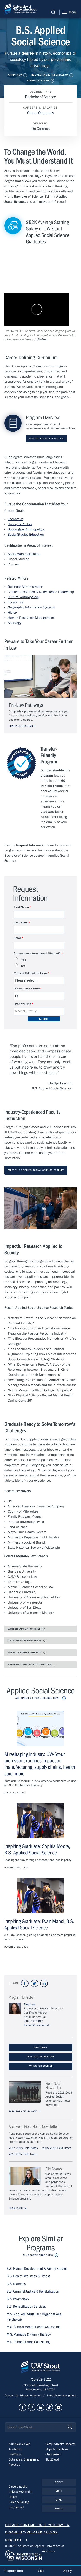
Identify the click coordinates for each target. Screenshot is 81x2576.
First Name (21, 907)
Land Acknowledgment (61, 2395)
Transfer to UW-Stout (40, 2057)
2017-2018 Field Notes (23, 2148)
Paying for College (40, 2066)
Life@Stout (15, 2454)
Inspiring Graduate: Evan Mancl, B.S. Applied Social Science (39, 1924)
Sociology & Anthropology (26, 529)
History (13, 612)
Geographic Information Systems (31, 607)
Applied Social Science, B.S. (46, 438)
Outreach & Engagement (24, 2459)
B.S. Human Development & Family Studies (37, 2268)
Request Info (13, 2571)
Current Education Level (31, 973)
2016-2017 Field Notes (23, 2154)
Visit (59, 2491)
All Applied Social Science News (37, 1698)
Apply (59, 2482)
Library (13, 2497)
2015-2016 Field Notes (56, 2148)
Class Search (53, 2454)
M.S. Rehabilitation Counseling (28, 2342)
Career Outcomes (40, 112)
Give (59, 2499)
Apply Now (15, 75)
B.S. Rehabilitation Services (26, 2306)
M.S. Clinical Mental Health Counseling (33, 2327)
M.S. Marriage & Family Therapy (29, 2334)
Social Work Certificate (24, 554)
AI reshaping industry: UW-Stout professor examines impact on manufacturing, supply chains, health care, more (39, 1764)
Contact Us (12, 2395)
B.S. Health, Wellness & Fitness (28, 2276)
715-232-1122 (40, 2379)
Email (17, 938)
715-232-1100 (33, 2021)
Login (59, 2508)
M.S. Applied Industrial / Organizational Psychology (34, 2317)
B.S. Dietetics (16, 2284)
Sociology (14, 623)
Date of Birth (22, 1004)
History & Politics (20, 524)
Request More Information (50, 75)
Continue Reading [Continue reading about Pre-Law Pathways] (21, 726)
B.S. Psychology (18, 2299)
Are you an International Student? (37, 953)
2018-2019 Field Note (23, 2111)
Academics (15, 2449)
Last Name (21, 922)
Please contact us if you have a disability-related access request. (37, 2532)
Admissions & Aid (19, 2444)
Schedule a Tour (38, 80)
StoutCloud (52, 2459)
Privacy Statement (31, 2395)
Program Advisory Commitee (32, 1665)
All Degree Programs (38, 2255)
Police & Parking (19, 2502)
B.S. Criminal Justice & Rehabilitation (33, 2291)
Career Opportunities (26, 1629)
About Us (14, 2465)
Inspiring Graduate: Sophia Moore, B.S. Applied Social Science (37, 1849)
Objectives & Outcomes (27, 1641)
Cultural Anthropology (23, 597)
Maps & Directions (56, 2449)
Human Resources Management (31, 618)
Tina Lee (29, 2004)
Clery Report (16, 2507)
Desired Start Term (27, 988)
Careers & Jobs (18, 2486)
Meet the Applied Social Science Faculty (36, 1170)
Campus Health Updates (60, 2444)
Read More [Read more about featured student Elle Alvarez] (16, 2208)
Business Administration (25, 587)
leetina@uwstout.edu (37, 2025)
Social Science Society (27, 1653)
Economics (15, 519)
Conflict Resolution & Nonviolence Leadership (41, 592)
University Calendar (20, 2492)
